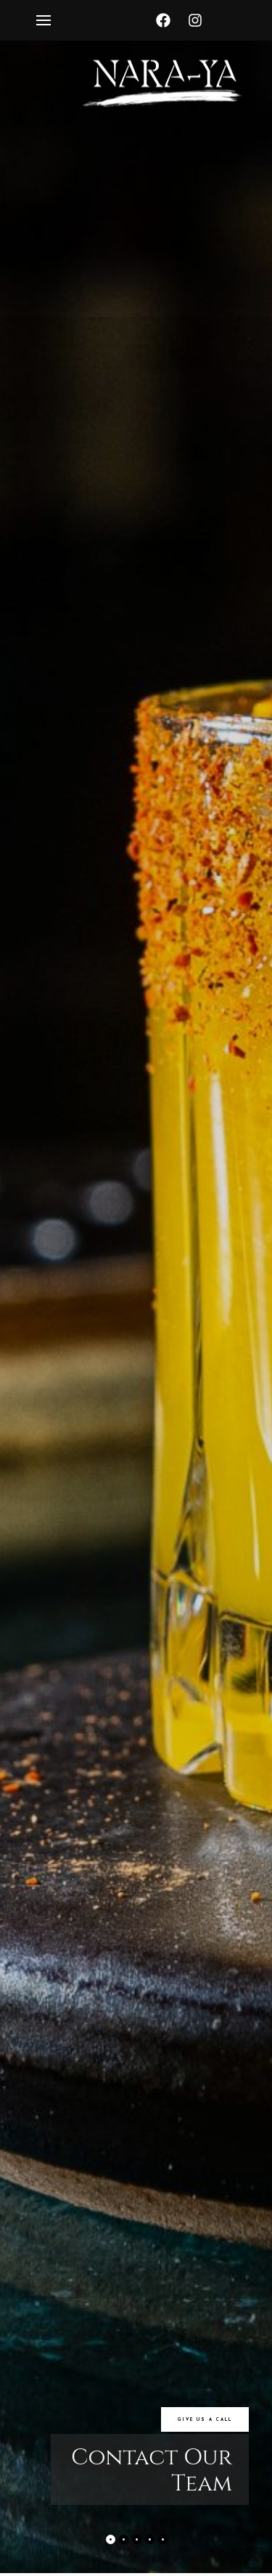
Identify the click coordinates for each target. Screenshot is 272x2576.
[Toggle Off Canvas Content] (43, 20)
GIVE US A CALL (205, 2419)
